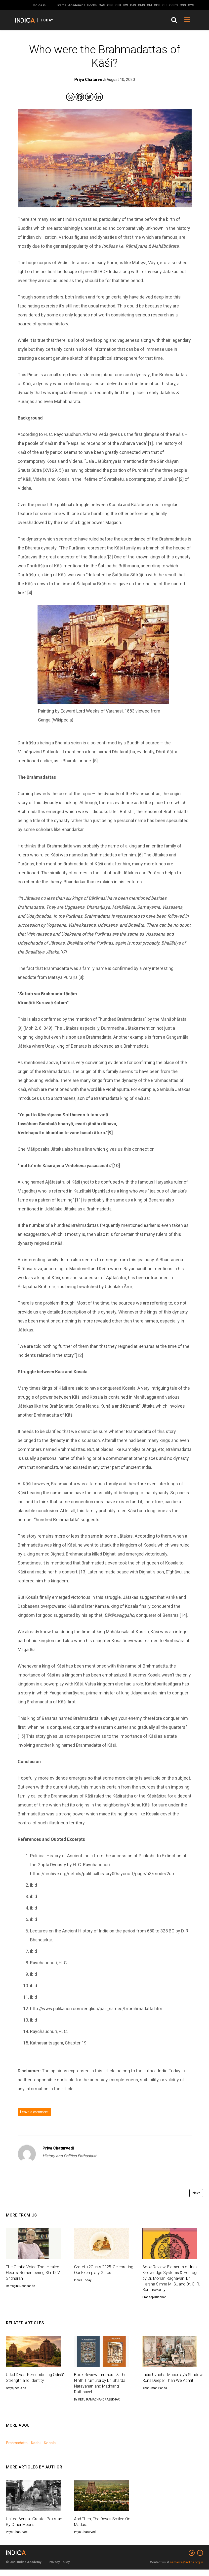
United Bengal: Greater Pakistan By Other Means (36, 2527)
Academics (76, 5)
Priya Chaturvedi (58, 2148)
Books (92, 5)
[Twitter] (89, 97)
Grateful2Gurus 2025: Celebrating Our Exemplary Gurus (99, 2273)
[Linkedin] (98, 97)
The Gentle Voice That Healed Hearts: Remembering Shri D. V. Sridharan (35, 2273)
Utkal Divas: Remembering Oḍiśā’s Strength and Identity (33, 2381)
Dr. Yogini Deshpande (20, 2287)
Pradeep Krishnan (154, 2300)
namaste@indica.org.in (186, 2569)
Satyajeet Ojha (16, 2392)
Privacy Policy (59, 2568)
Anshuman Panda (154, 2398)
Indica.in (39, 5)
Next (196, 2193)
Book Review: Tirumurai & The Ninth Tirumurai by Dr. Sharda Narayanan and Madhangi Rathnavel (102, 2388)
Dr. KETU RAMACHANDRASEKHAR (97, 2404)
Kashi (36, 2448)
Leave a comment (34, 2112)
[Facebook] (80, 97)
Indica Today (82, 2287)
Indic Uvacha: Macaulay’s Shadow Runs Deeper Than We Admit (172, 2384)
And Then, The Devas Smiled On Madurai (101, 2527)
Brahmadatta (17, 2448)
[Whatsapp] (70, 97)
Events (61, 5)
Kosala (50, 2448)
